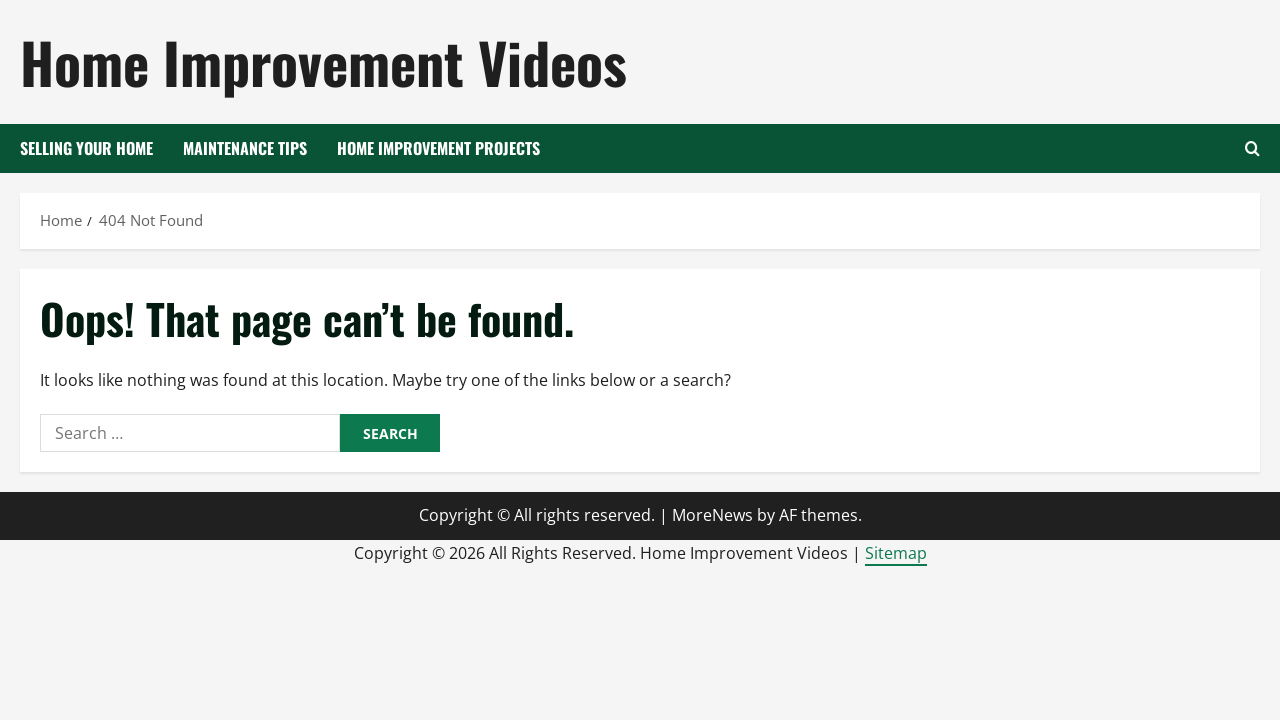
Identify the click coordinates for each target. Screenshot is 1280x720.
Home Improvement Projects (438, 148)
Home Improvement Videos (323, 61)
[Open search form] (1252, 148)
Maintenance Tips (245, 148)
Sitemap (896, 553)
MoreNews (712, 515)
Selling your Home (86, 148)
